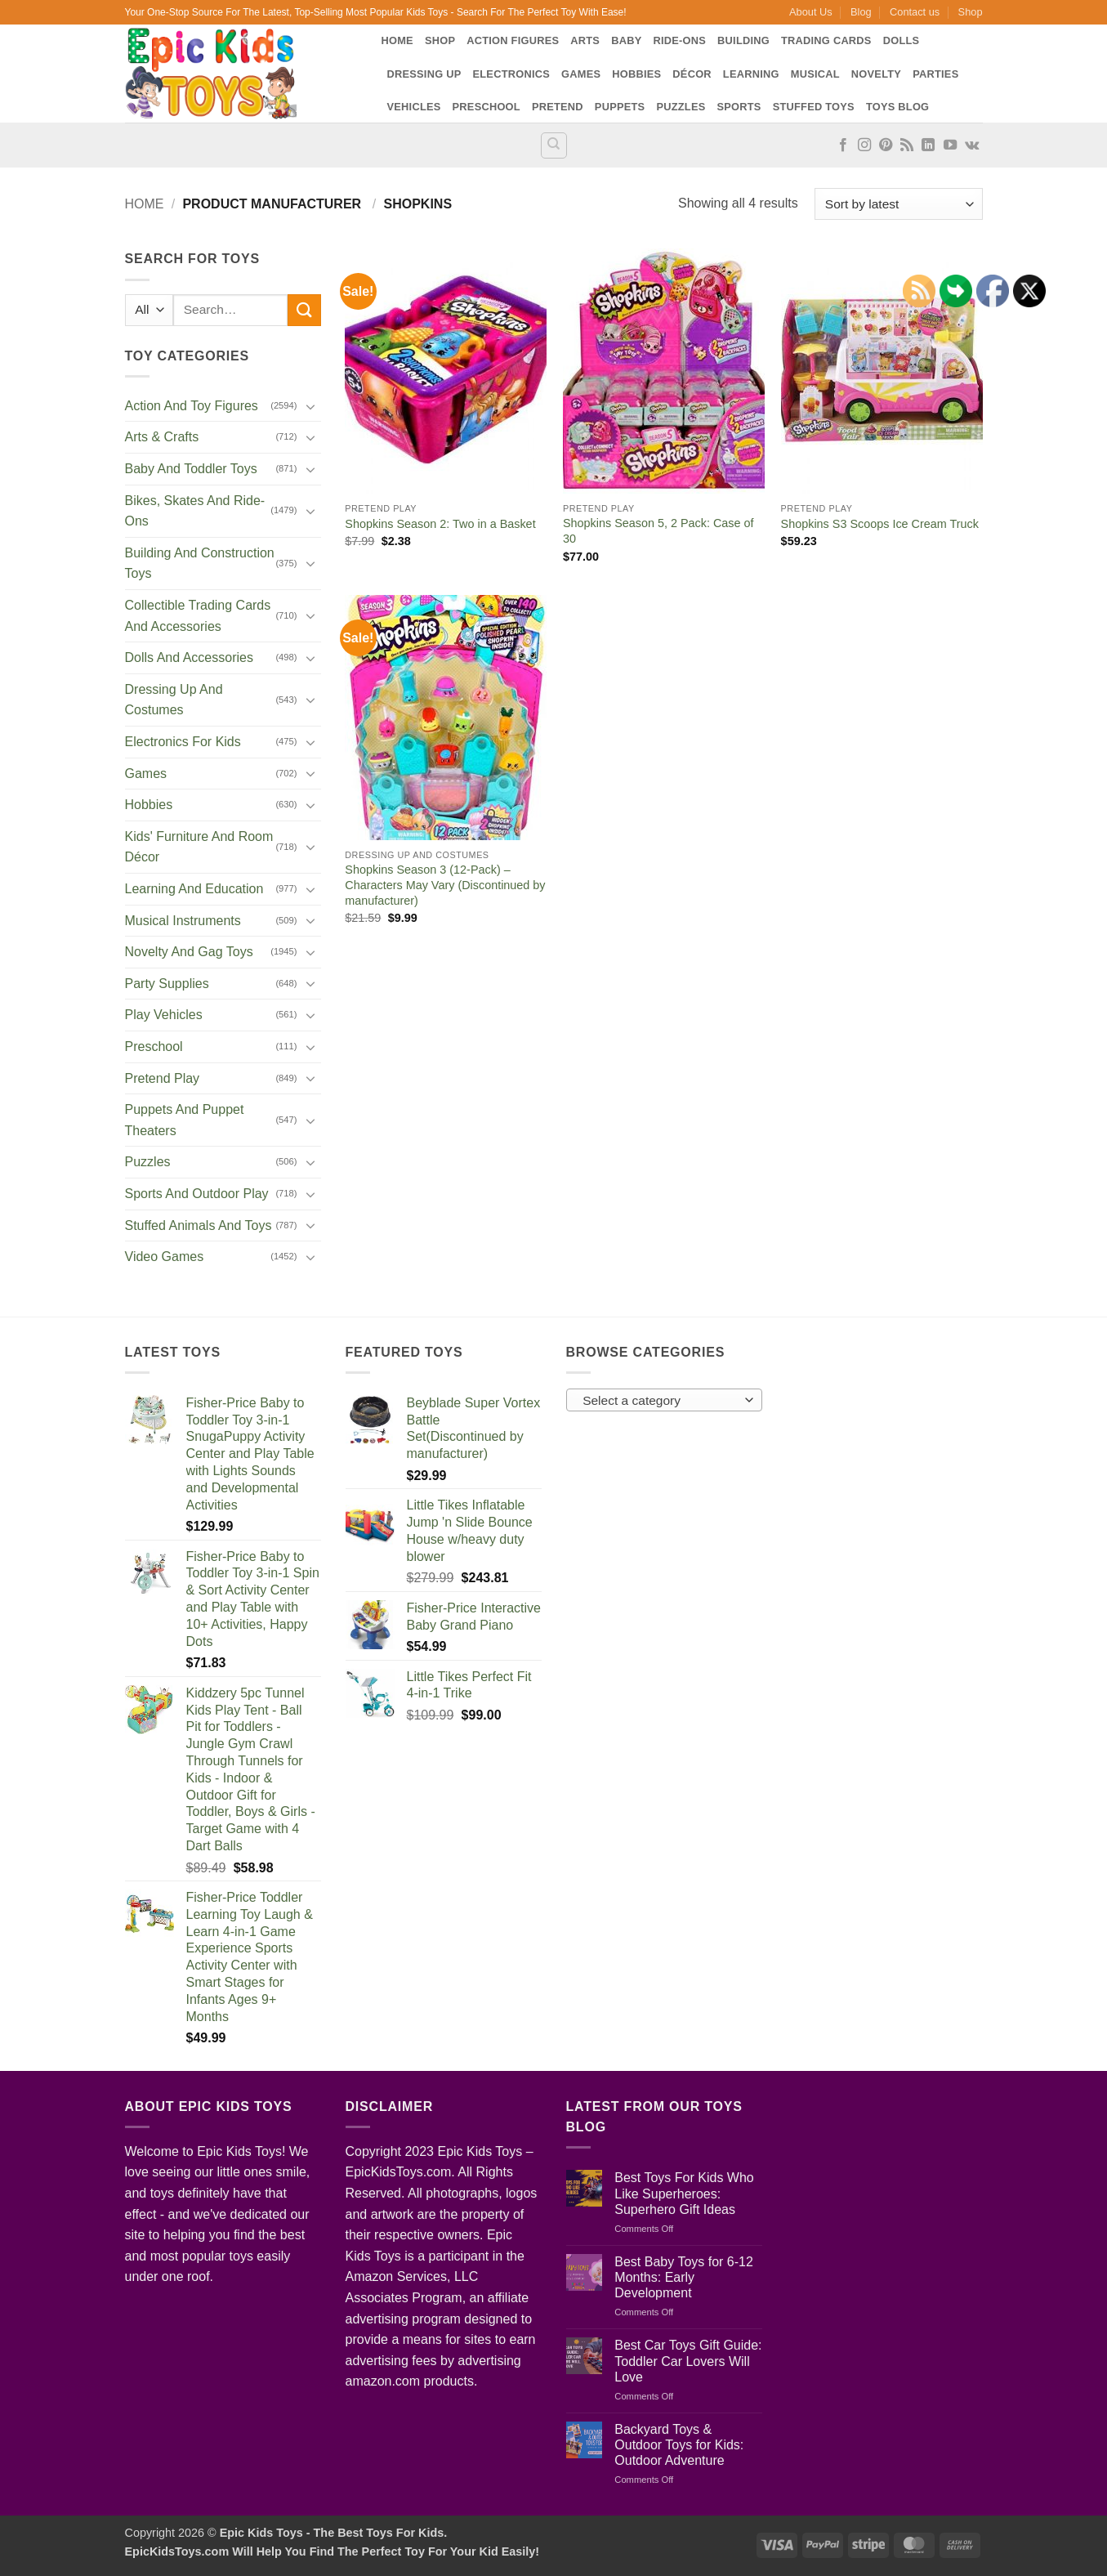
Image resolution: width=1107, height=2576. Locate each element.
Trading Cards (826, 40)
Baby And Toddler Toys (191, 469)
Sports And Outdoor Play (197, 1194)
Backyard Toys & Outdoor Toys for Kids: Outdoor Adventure (678, 2444)
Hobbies (636, 74)
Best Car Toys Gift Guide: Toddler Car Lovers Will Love (687, 2360)
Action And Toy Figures (191, 406)
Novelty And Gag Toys (189, 952)
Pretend (557, 107)
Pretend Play (162, 1078)
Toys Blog (897, 107)
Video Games (164, 1256)
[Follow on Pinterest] (885, 145)
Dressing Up (424, 74)
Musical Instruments (183, 921)
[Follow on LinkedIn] (928, 145)
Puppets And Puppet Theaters (184, 1120)
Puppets (620, 107)
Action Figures (512, 40)
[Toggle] (311, 406)
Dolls (901, 40)
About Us (810, 12)
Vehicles (414, 107)
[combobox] (664, 1400)
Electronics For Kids (183, 742)
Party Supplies (167, 984)
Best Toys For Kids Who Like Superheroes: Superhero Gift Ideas (683, 2193)
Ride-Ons (679, 40)
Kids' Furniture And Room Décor (199, 847)
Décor (692, 74)
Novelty (876, 74)
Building (743, 40)
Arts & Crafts (162, 437)
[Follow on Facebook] (843, 145)
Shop (970, 12)
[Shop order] (898, 204)
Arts (585, 40)
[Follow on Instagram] (864, 145)
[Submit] (304, 310)
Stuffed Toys (814, 107)
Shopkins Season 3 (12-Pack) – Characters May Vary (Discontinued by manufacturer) (445, 884)
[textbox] (659, 1400)
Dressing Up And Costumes (174, 700)
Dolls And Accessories (189, 657)
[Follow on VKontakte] (972, 145)
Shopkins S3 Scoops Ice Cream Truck (880, 523)
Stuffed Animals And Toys (198, 1225)
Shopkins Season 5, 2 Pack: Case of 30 (658, 531)
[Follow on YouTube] (950, 145)
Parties (935, 74)
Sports (738, 107)
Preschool (486, 107)
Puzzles (680, 107)
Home (397, 40)
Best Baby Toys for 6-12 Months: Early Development (683, 2277)
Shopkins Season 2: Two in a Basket (440, 523)
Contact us (915, 12)
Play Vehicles (164, 1015)
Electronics (512, 74)
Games (580, 74)
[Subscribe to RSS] (906, 145)
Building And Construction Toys (200, 563)
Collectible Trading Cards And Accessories (198, 615)
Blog (861, 12)
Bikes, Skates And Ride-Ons (195, 511)
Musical (815, 74)
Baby (626, 40)
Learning (751, 74)
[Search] (554, 145)
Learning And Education (194, 889)
